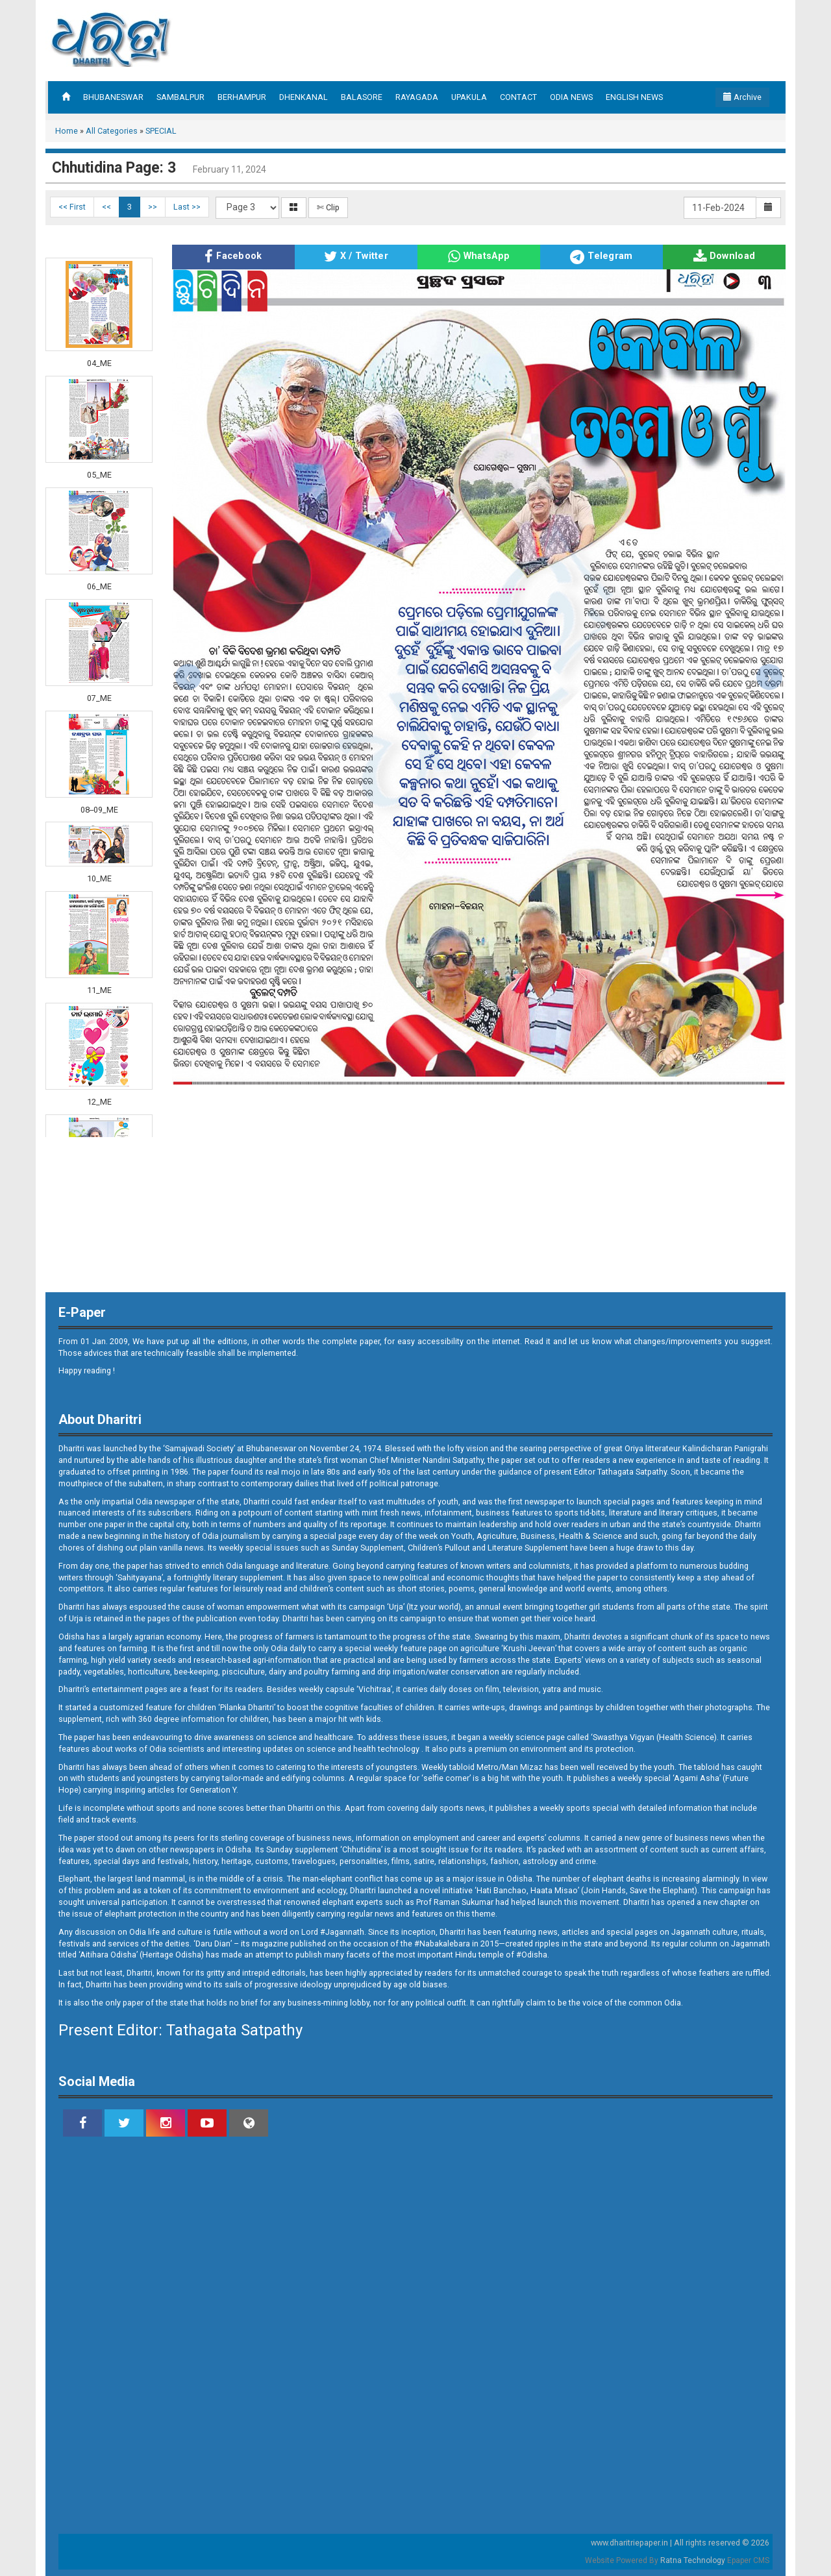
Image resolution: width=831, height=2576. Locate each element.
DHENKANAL (303, 97)
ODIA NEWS (571, 97)
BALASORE (361, 97)
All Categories (112, 131)
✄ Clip (328, 207)
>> (152, 207)
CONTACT (518, 97)
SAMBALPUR (180, 97)
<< (106, 207)
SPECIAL (161, 131)
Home (66, 131)
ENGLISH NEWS (634, 97)
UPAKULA (469, 97)
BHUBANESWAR (113, 97)
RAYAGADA (416, 97)
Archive (742, 97)
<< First (72, 207)
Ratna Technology (692, 2560)
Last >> (187, 207)
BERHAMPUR (241, 97)
